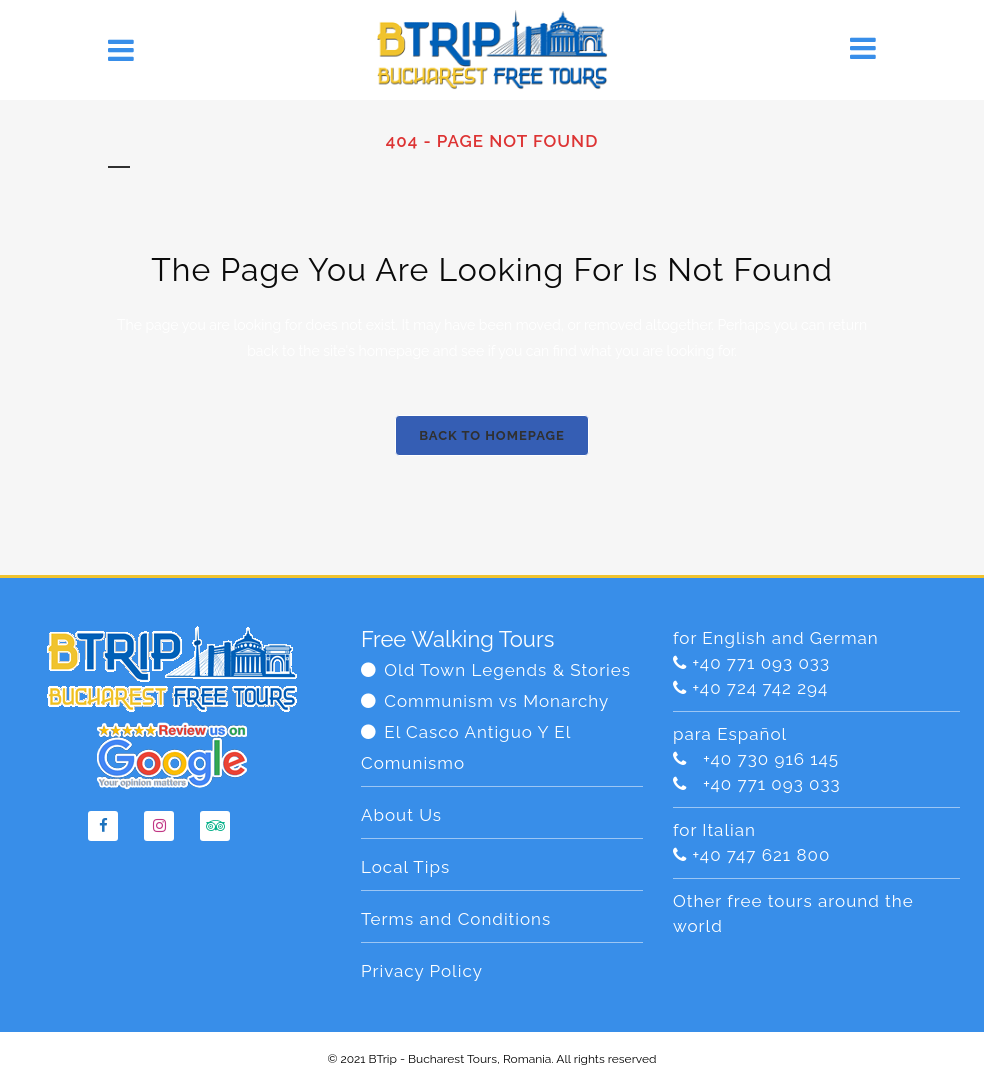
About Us (401, 815)
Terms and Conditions (456, 919)
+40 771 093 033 (761, 663)
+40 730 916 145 (765, 759)
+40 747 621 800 (761, 855)
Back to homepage (492, 435)
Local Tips (405, 867)
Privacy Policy (422, 971)
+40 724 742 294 (760, 688)
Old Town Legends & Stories (507, 670)
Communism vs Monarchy (496, 701)
